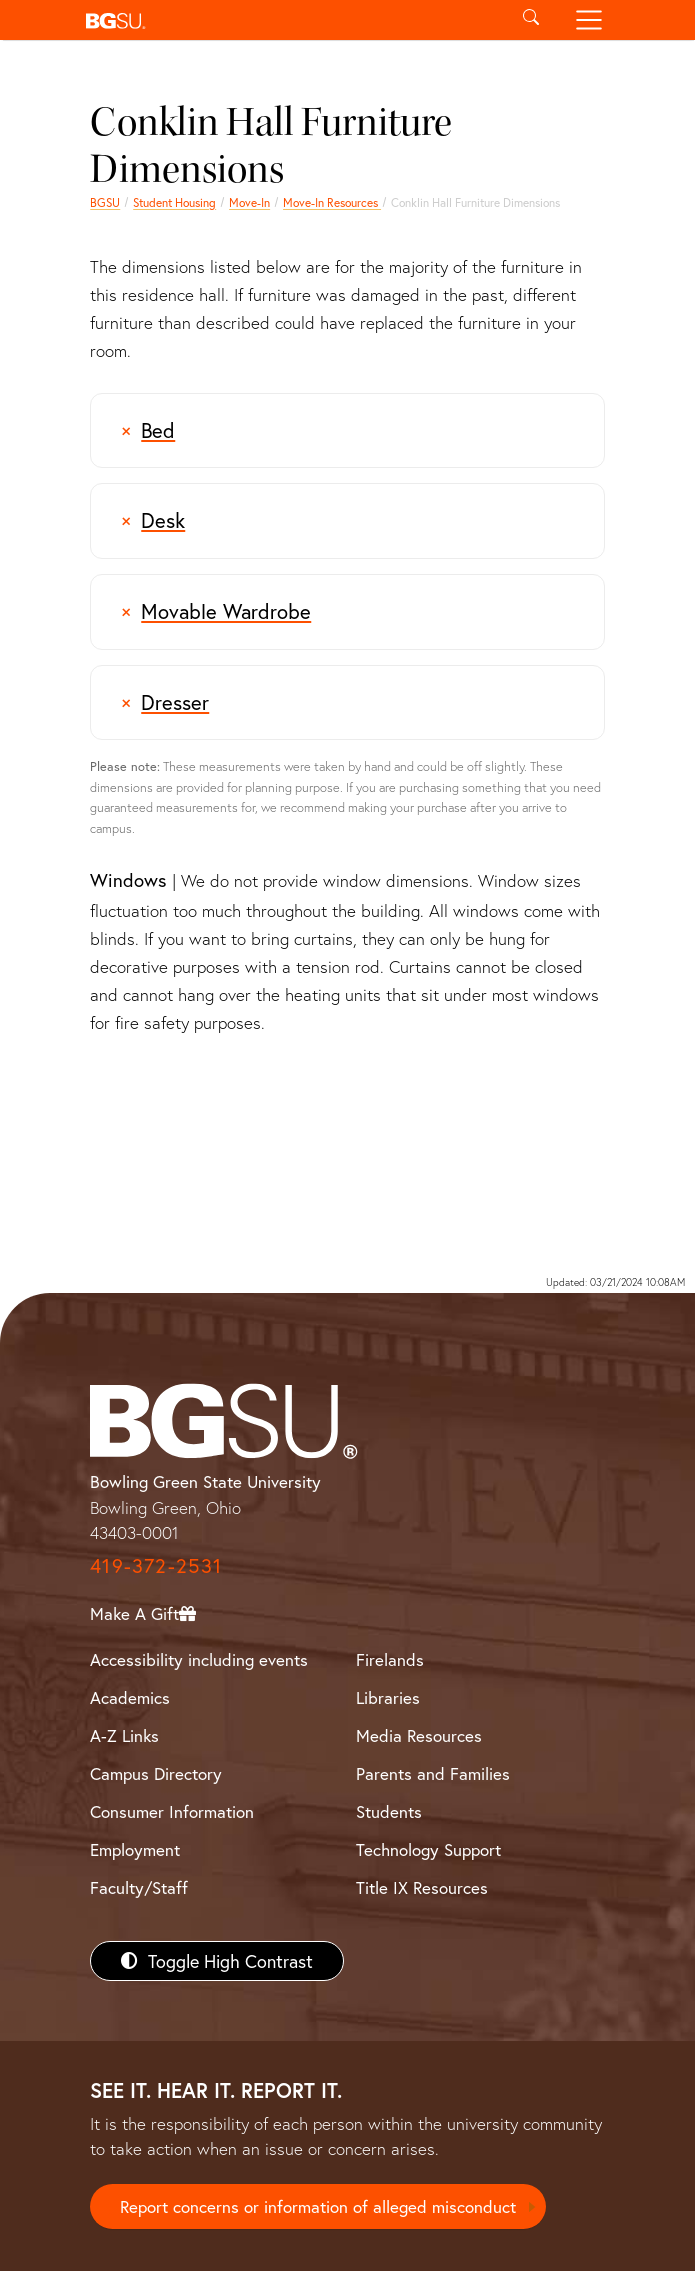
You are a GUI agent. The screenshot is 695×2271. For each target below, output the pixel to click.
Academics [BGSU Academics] (130, 1697)
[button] (290, 20)
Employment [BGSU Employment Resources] (135, 1849)
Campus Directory (156, 1773)
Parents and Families (433, 1773)
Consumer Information (172, 1811)
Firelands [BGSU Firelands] (390, 1659)
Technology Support (428, 1849)
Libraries (388, 1697)
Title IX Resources (422, 1887)
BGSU (105, 202)
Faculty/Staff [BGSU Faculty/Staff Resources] (139, 1887)
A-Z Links (124, 1735)
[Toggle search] (531, 20)
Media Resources (419, 1735)
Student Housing (174, 202)
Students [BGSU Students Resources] (389, 1811)
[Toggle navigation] (588, 20)
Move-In (249, 202)
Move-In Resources (332, 202)
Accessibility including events (199, 1659)
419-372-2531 (156, 1565)
